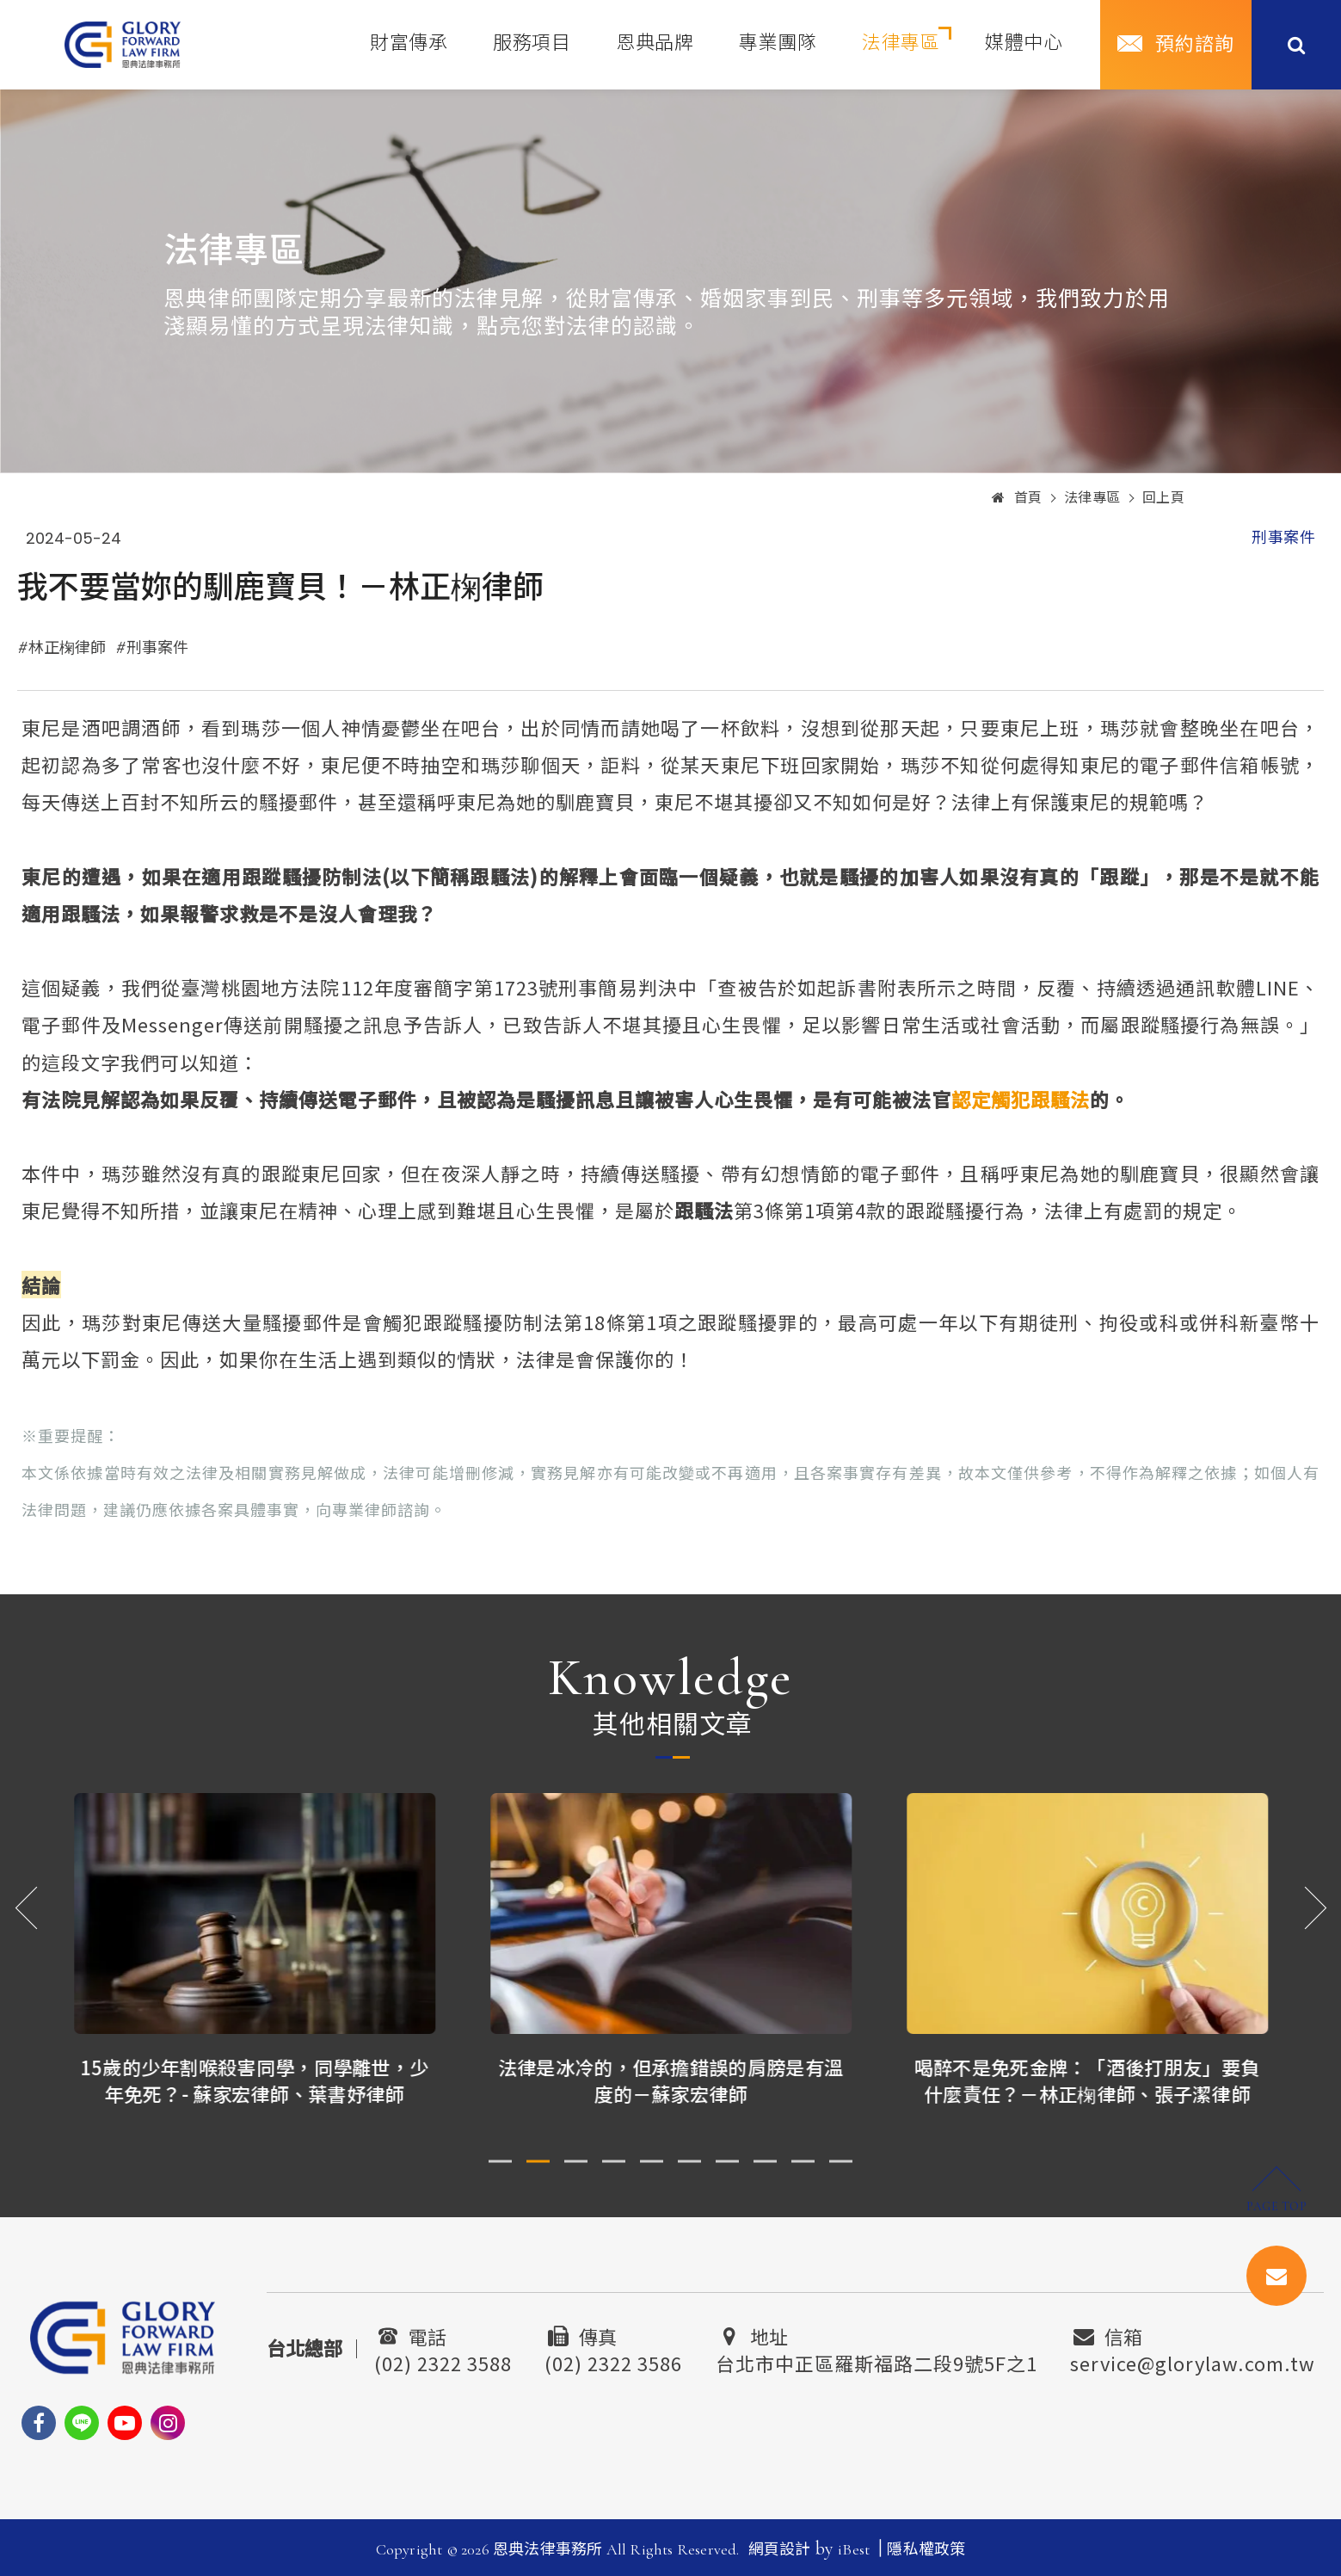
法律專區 (900, 43)
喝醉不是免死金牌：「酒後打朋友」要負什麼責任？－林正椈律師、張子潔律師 (1087, 2080)
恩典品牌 (654, 43)
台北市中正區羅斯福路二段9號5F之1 (876, 2361)
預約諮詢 (1194, 45)
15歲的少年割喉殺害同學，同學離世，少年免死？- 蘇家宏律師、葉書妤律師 (255, 2080)
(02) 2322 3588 (443, 2361)
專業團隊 (777, 43)
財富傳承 (408, 43)
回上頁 (1163, 498)
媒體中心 (1023, 43)
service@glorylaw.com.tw (1192, 2361)
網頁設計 (779, 2549)
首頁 (1017, 498)
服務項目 (531, 43)
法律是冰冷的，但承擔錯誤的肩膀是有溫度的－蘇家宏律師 (671, 2080)
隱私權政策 (926, 2549)
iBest (854, 2549)
